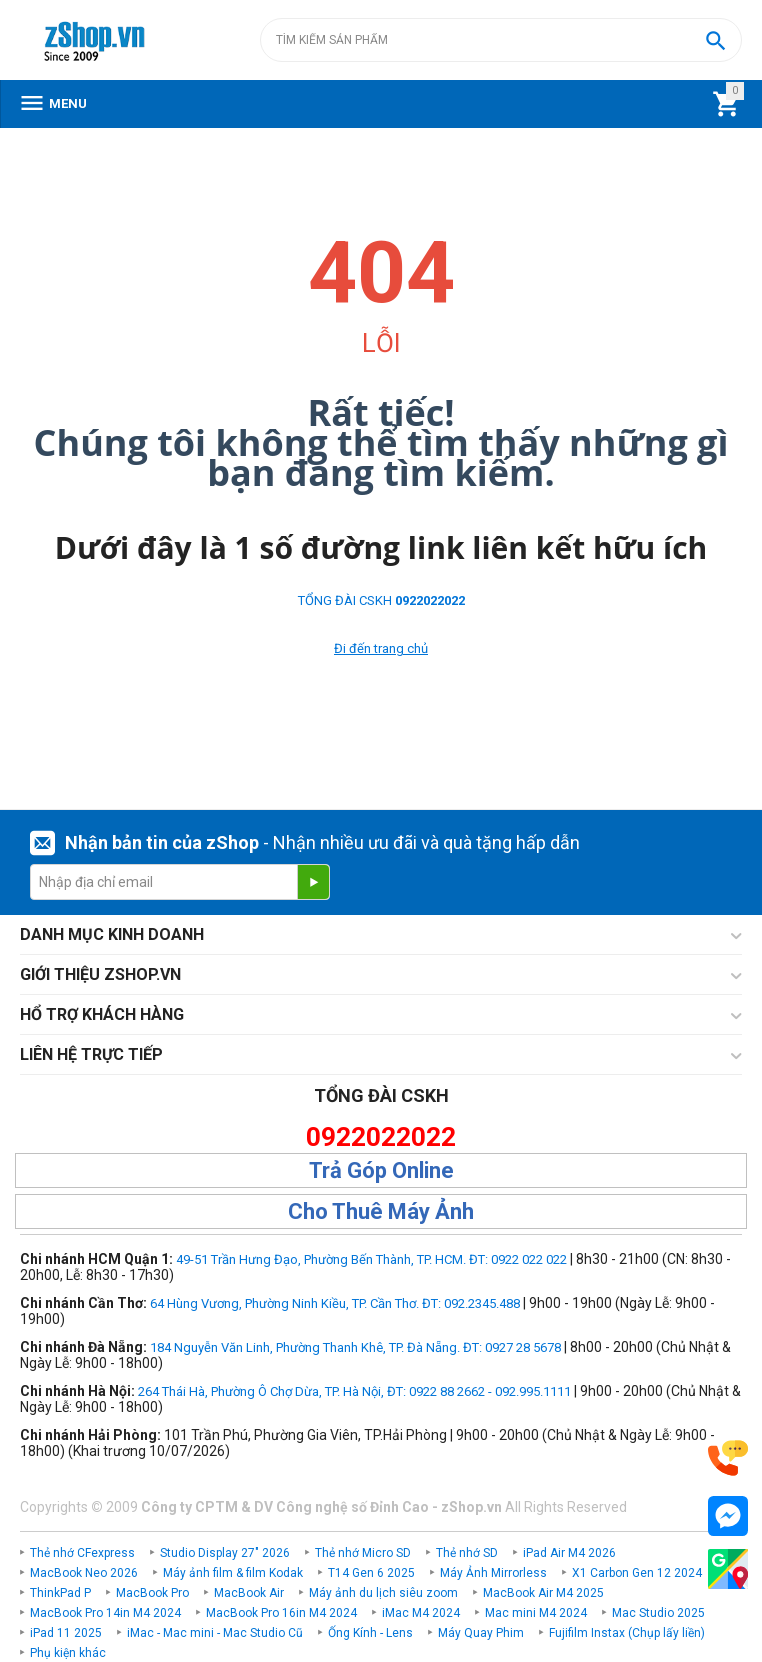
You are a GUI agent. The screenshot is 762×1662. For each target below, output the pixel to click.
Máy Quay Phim (481, 1633)
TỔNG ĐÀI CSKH (381, 600)
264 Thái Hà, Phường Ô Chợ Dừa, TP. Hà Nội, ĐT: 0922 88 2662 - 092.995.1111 (354, 1391)
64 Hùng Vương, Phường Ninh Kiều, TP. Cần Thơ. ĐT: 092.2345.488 (335, 1303)
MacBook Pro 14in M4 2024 (105, 1613)
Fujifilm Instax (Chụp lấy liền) (627, 1633)
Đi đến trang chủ (381, 648)
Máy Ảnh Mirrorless (493, 1573)
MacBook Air (249, 1593)
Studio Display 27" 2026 (225, 1553)
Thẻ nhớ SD (467, 1553)
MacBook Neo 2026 (84, 1573)
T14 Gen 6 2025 (371, 1573)
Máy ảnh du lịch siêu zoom (383, 1593)
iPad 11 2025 (66, 1633)
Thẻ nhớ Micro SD (363, 1553)
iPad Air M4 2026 (569, 1553)
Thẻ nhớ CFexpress (82, 1553)
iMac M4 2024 (421, 1613)
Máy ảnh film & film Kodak (233, 1573)
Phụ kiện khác (68, 1653)
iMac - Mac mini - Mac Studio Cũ (215, 1633)
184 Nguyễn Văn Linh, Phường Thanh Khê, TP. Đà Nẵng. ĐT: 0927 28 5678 (355, 1347)
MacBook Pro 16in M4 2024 (281, 1613)
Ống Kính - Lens (370, 1633)
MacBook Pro (152, 1593)
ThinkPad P (60, 1593)
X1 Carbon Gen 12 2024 (637, 1573)
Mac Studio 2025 (658, 1613)
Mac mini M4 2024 (536, 1613)
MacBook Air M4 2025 (543, 1593)
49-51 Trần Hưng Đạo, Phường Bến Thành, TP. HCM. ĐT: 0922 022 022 (371, 1259)
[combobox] (501, 40)
